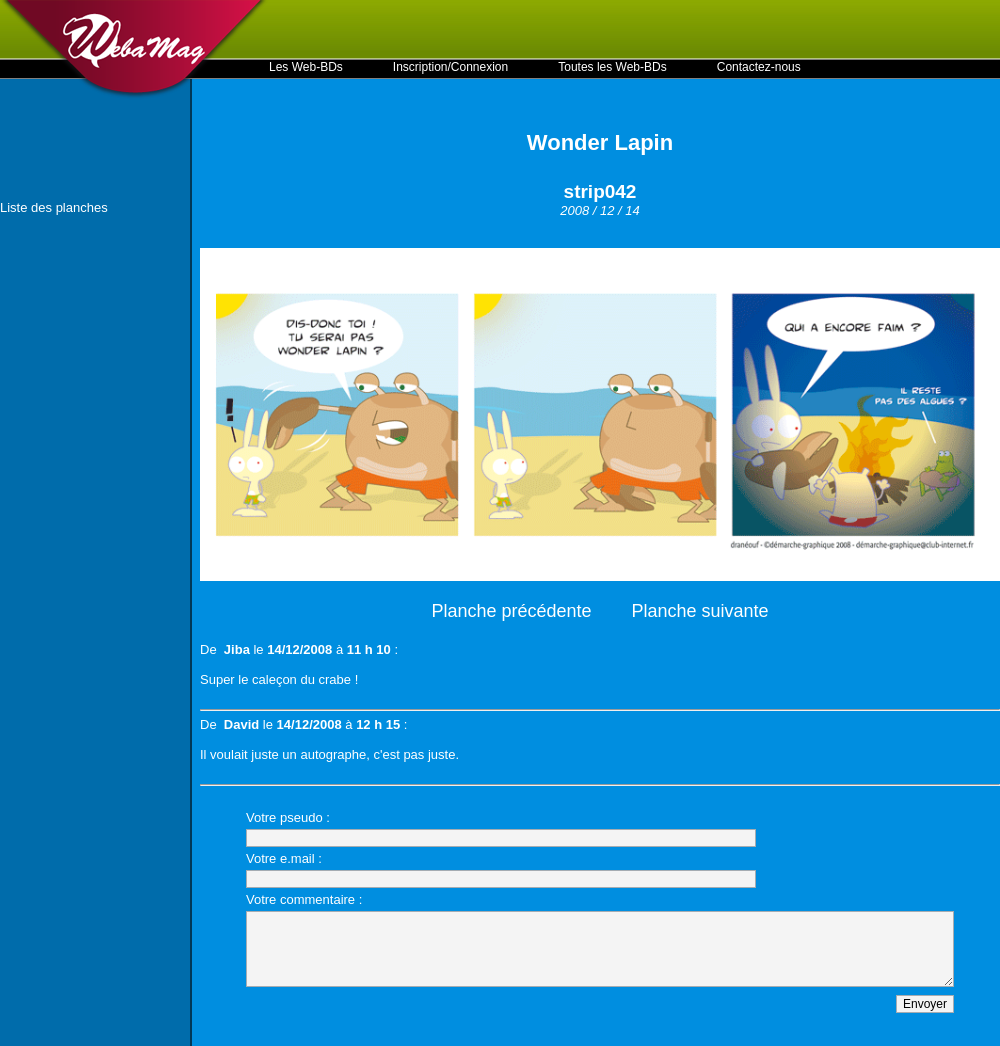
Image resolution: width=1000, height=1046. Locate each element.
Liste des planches (54, 207)
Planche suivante (700, 611)
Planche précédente (511, 611)
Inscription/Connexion (450, 67)
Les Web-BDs (306, 67)
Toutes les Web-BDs (612, 67)
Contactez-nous (759, 67)
